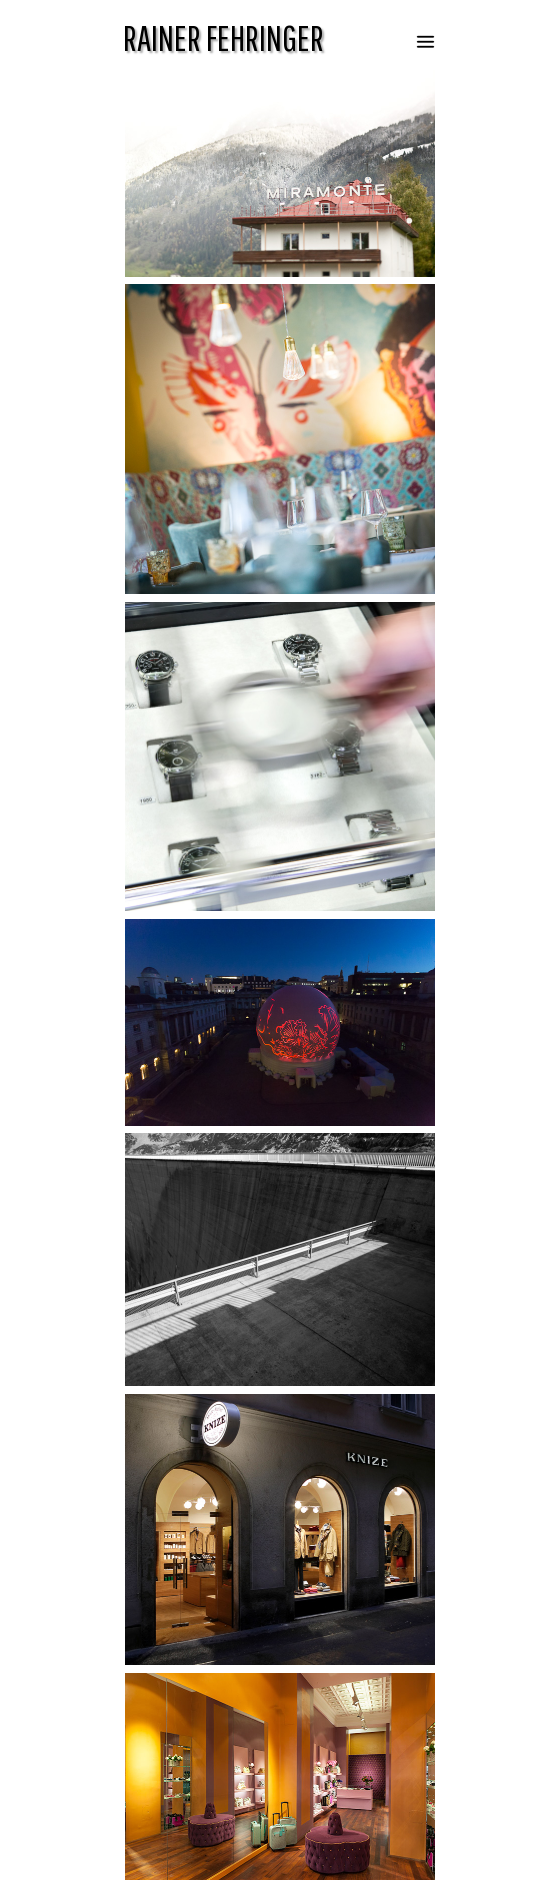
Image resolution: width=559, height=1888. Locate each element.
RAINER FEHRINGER (223, 38)
